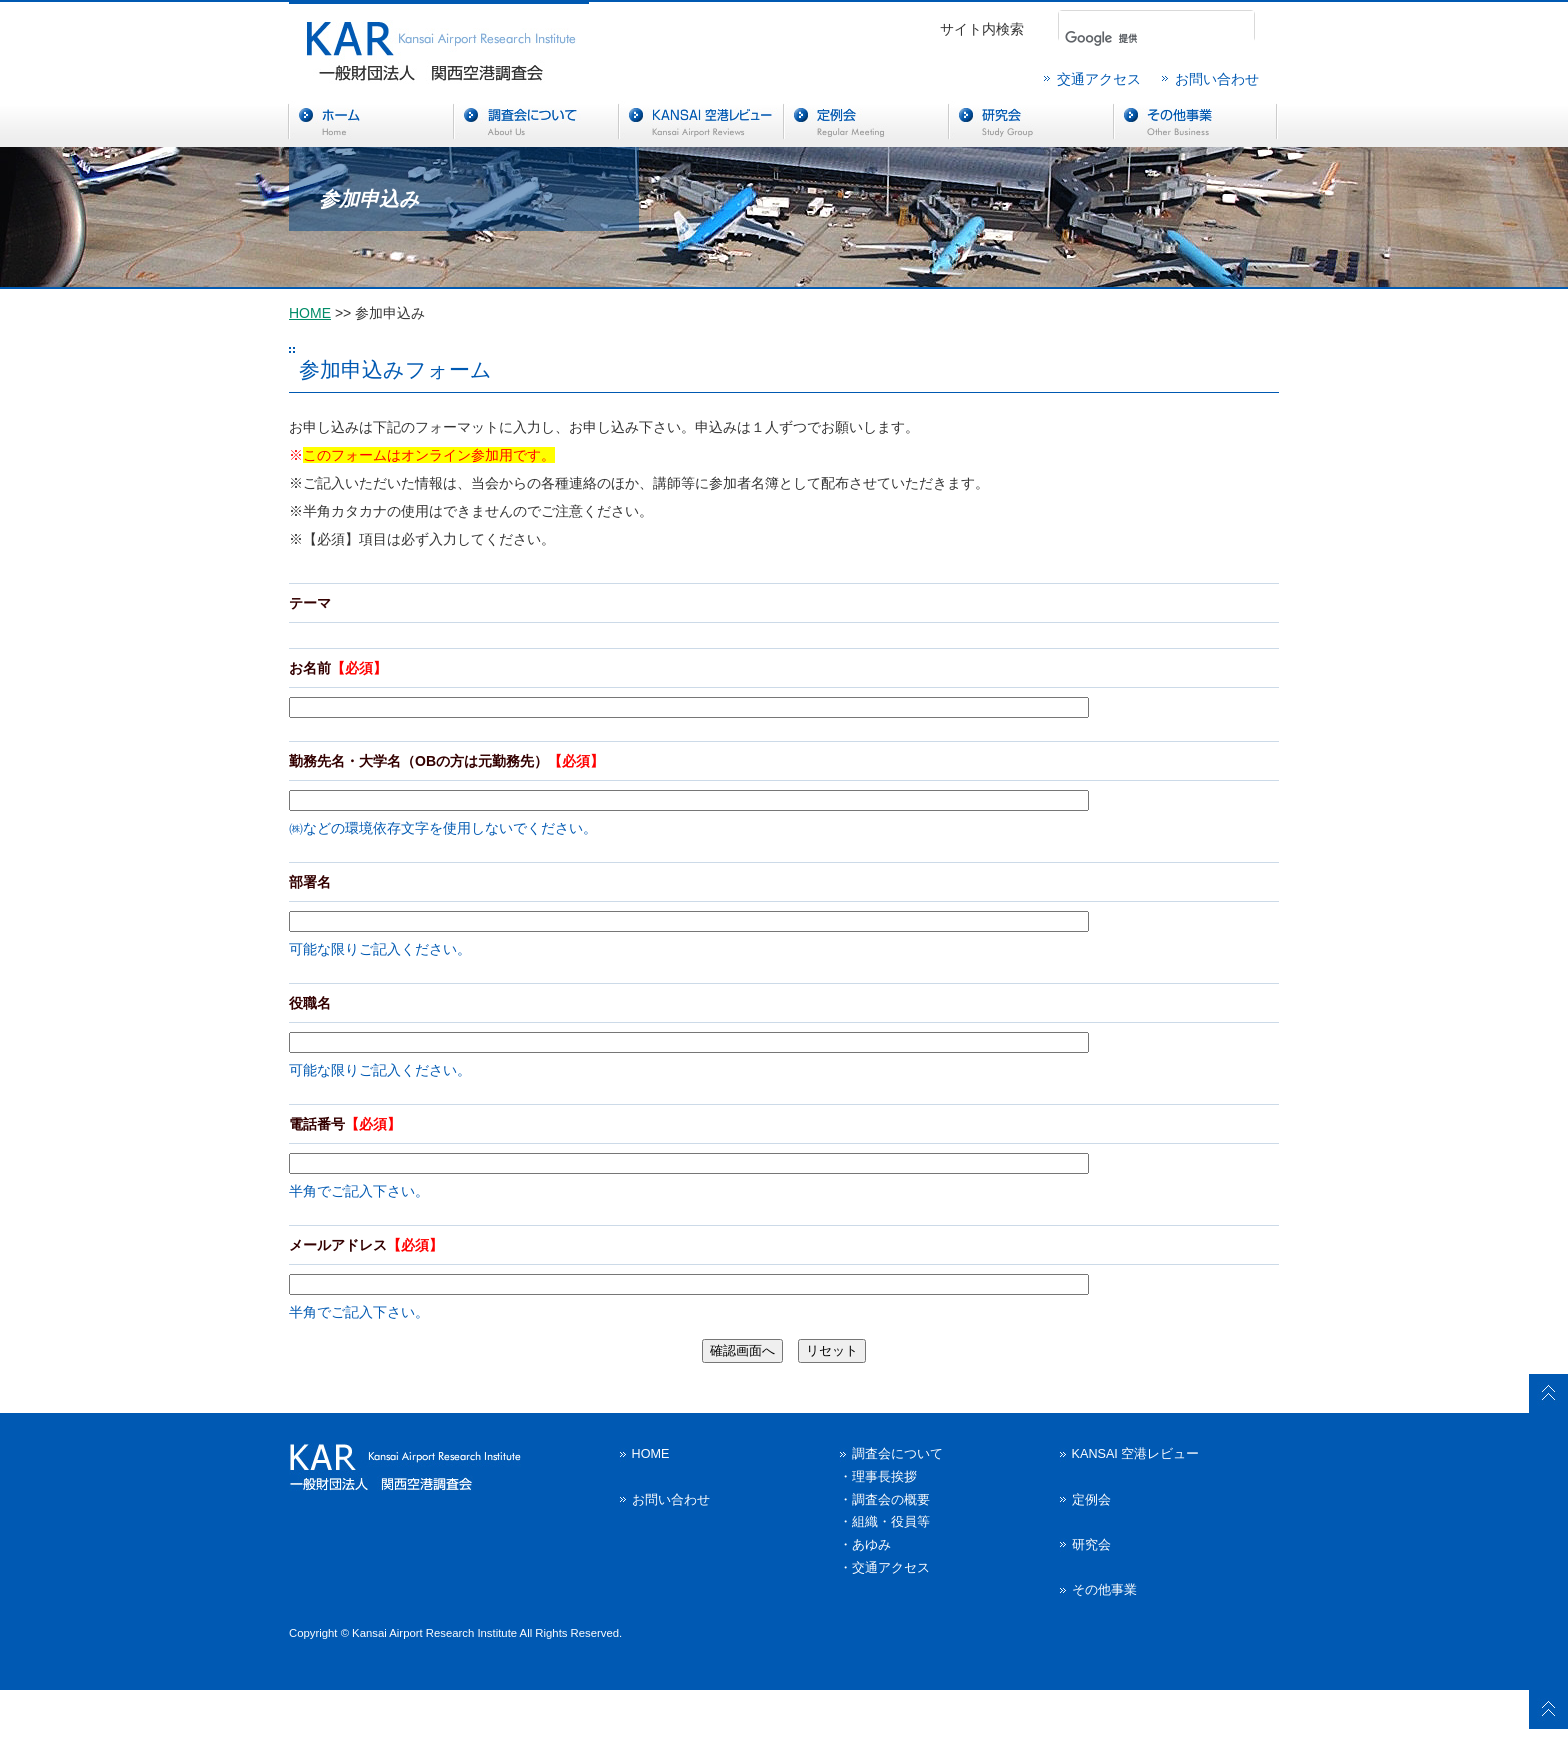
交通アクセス (1099, 79)
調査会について (897, 1454)
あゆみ (871, 1545)
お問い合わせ (1217, 79)
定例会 (1091, 1500)
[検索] (1126, 38)
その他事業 (1104, 1590)
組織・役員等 (891, 1522)
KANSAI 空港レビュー (1136, 1454)
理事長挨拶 (884, 1477)
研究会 (1091, 1545)
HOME (310, 313)
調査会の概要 (891, 1500)
